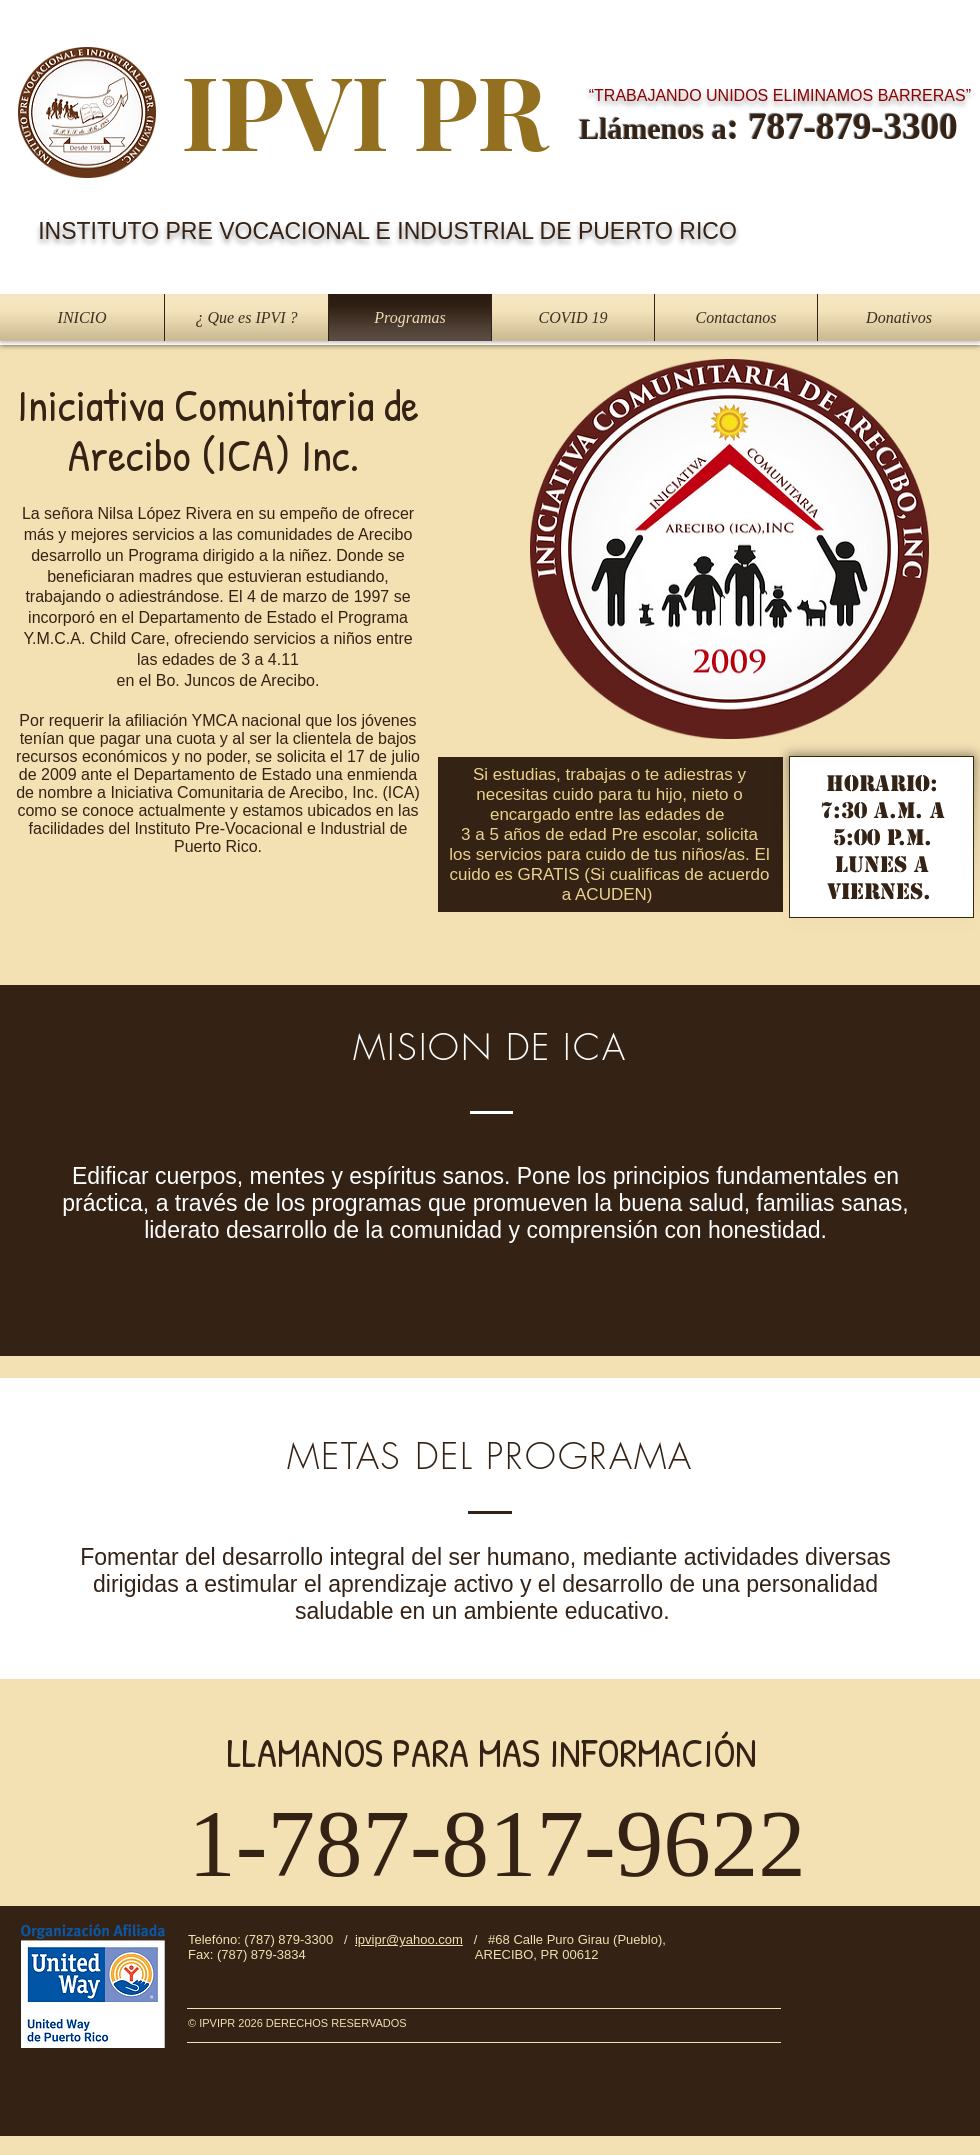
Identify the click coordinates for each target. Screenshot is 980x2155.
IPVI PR (364, 109)
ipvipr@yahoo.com (409, 1939)
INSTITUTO (101, 231)
